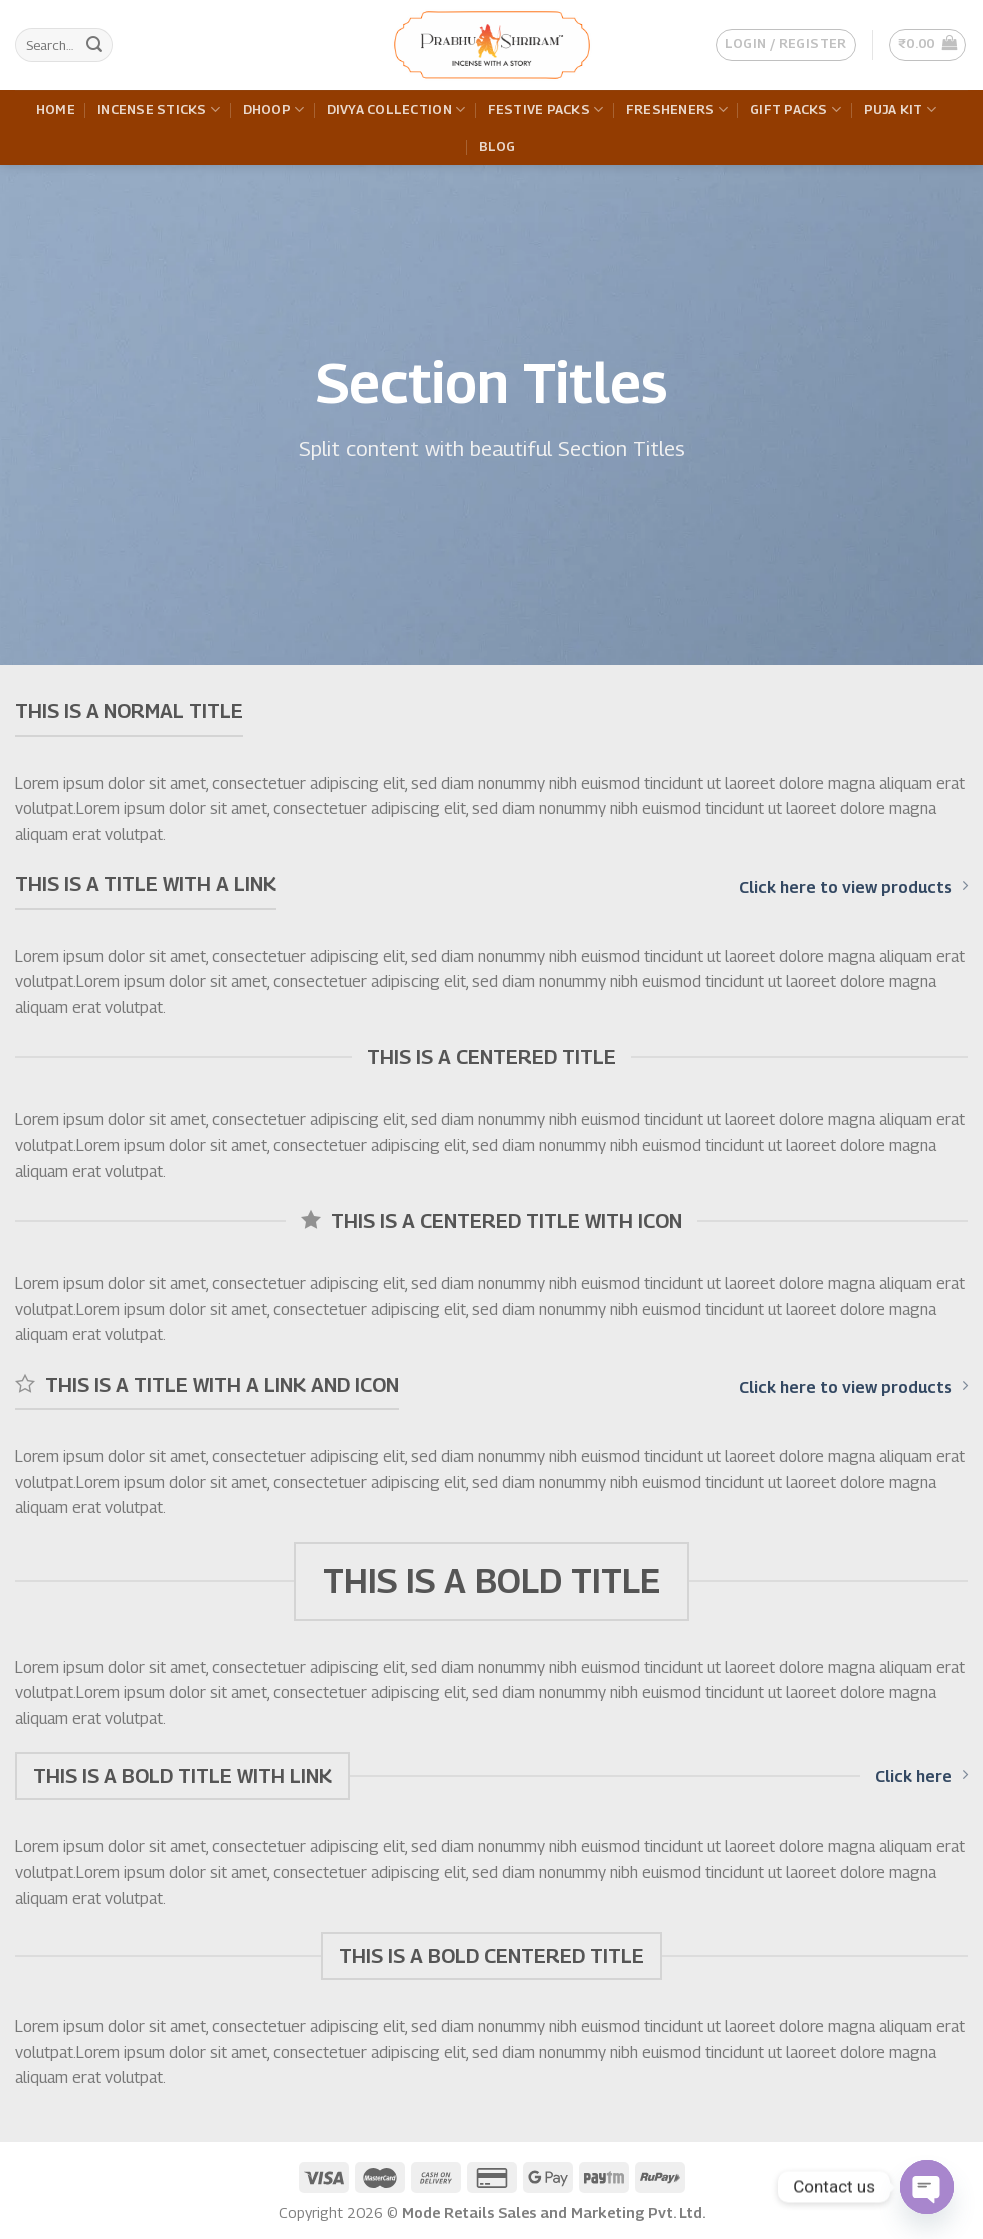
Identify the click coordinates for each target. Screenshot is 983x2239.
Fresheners (677, 109)
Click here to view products (853, 887)
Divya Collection (396, 109)
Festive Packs (546, 109)
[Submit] (94, 45)
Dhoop (274, 109)
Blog (497, 146)
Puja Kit (900, 109)
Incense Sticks (158, 109)
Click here (921, 1776)
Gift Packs (795, 109)
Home (55, 109)
